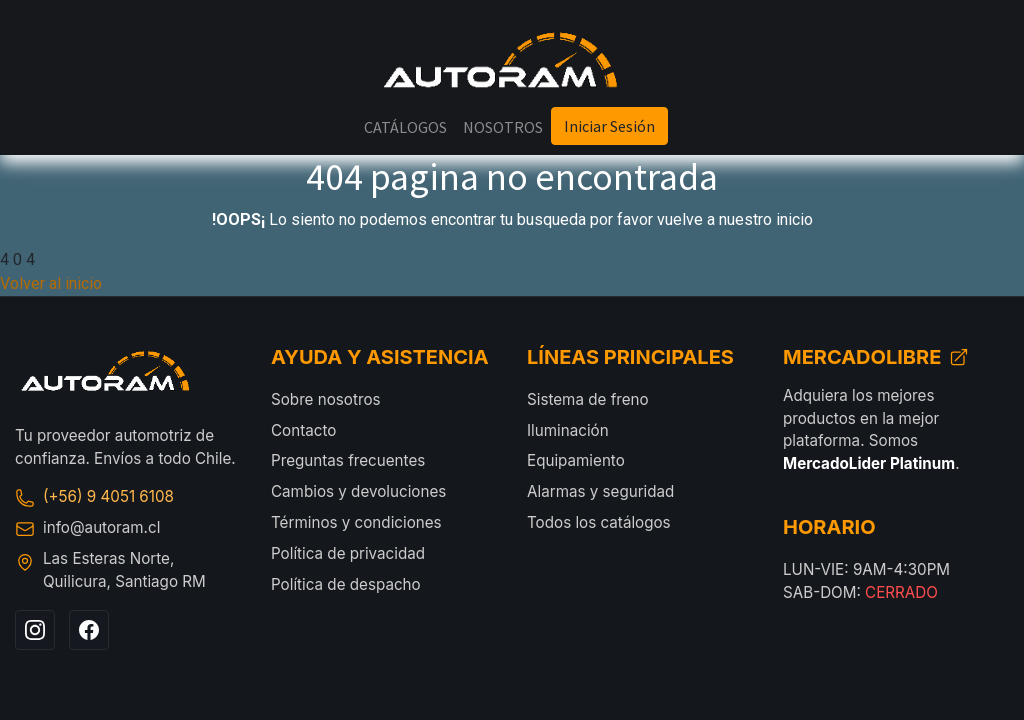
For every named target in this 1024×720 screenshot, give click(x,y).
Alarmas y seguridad (600, 491)
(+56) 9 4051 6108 (94, 497)
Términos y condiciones (356, 522)
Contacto (303, 430)
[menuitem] (405, 127)
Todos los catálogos (599, 522)
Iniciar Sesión (609, 126)
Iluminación (568, 430)
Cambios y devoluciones (358, 491)
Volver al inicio (51, 283)
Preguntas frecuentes (348, 460)
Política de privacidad (348, 553)
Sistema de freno (588, 399)
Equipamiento (576, 460)
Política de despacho (346, 584)
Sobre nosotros (326, 399)
